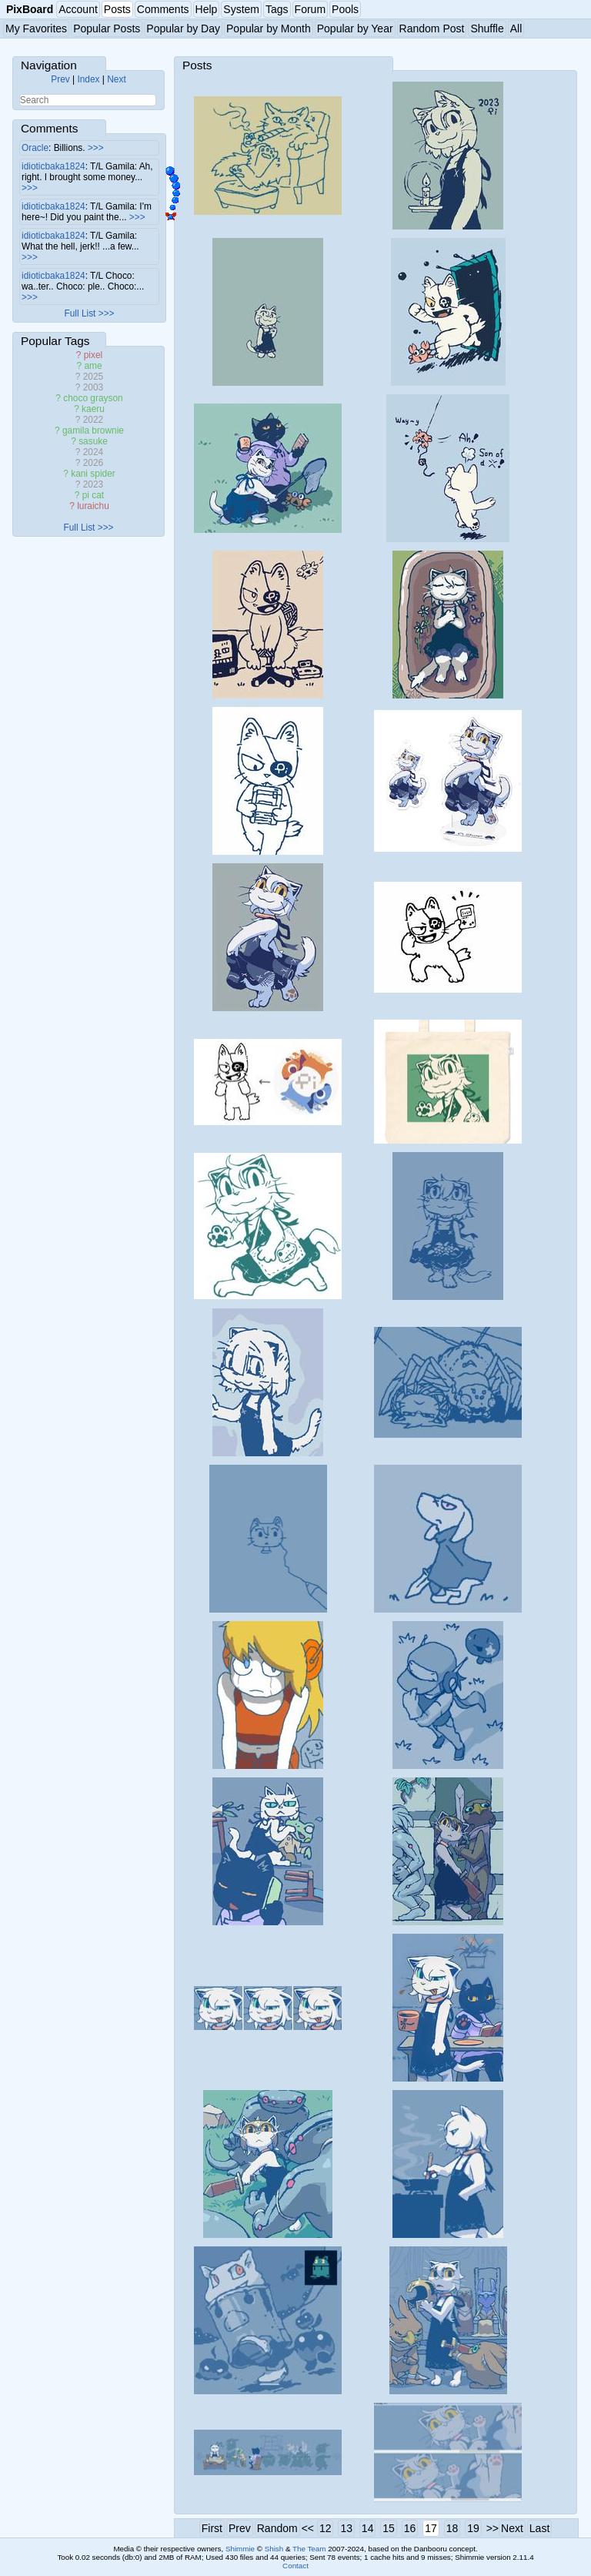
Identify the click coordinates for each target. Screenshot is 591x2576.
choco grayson (92, 398)
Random (277, 2528)
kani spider (93, 473)
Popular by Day (183, 28)
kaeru (93, 409)
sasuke (93, 441)
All (516, 28)
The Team (309, 2548)
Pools (345, 9)
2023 (93, 484)
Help (206, 9)
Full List (79, 313)
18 (452, 2528)
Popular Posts (106, 28)
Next (116, 79)
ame (93, 365)
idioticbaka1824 (53, 166)
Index (88, 79)
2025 (93, 376)
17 (431, 2528)
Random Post (432, 28)
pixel (93, 355)
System (241, 9)
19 (473, 2528)
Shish (274, 2548)
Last (539, 2528)
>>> (96, 147)
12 (325, 2528)
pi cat (93, 495)
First (212, 2528)
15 (388, 2528)
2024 (93, 452)
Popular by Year (355, 28)
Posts (117, 9)
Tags (277, 9)
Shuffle (486, 28)
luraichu (93, 506)
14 (368, 2528)
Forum (310, 9)
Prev (60, 79)
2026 (93, 462)
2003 (93, 387)
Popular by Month (268, 28)
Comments (163, 9)
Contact (295, 2565)
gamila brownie (93, 430)
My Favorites (36, 28)
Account (78, 9)
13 (346, 2528)
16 (410, 2528)
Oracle (35, 147)
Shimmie (240, 2548)
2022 (93, 419)
